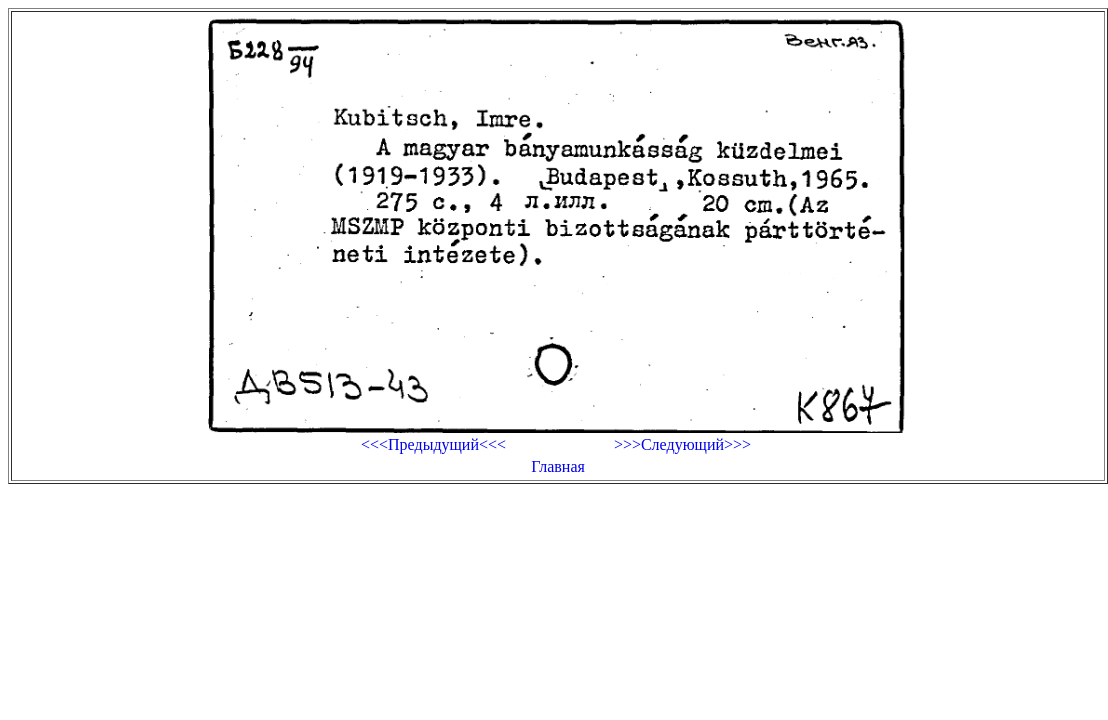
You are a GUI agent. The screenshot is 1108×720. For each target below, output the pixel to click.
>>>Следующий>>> (682, 444)
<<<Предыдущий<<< (433, 444)
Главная (558, 466)
